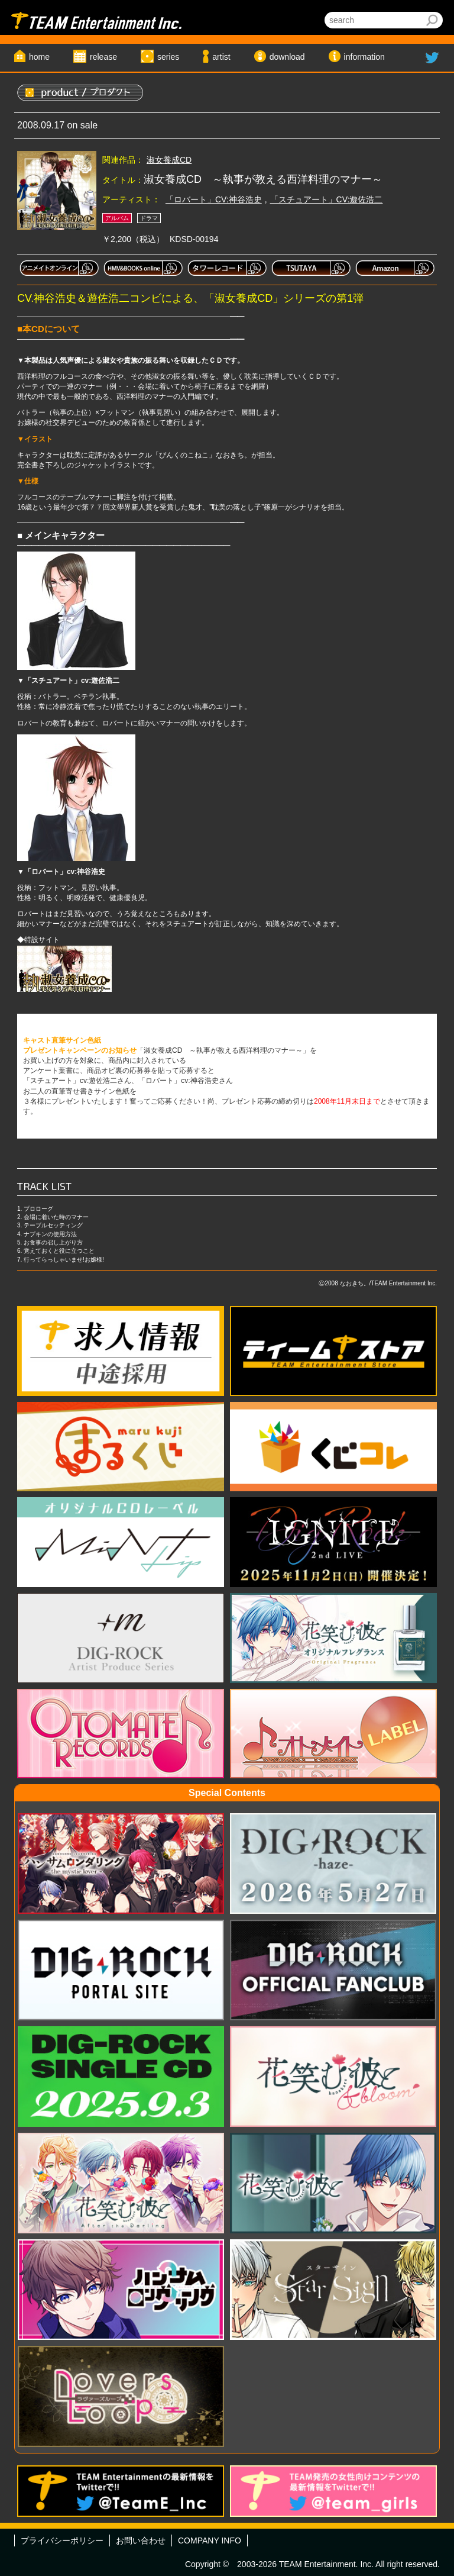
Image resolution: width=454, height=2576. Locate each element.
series (168, 57)
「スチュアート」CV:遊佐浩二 (326, 199)
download (287, 57)
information (364, 57)
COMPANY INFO (209, 2540)
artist (221, 57)
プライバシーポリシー (62, 2540)
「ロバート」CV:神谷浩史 (214, 199)
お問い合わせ (141, 2540)
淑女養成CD (169, 160)
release (103, 57)
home (39, 57)
